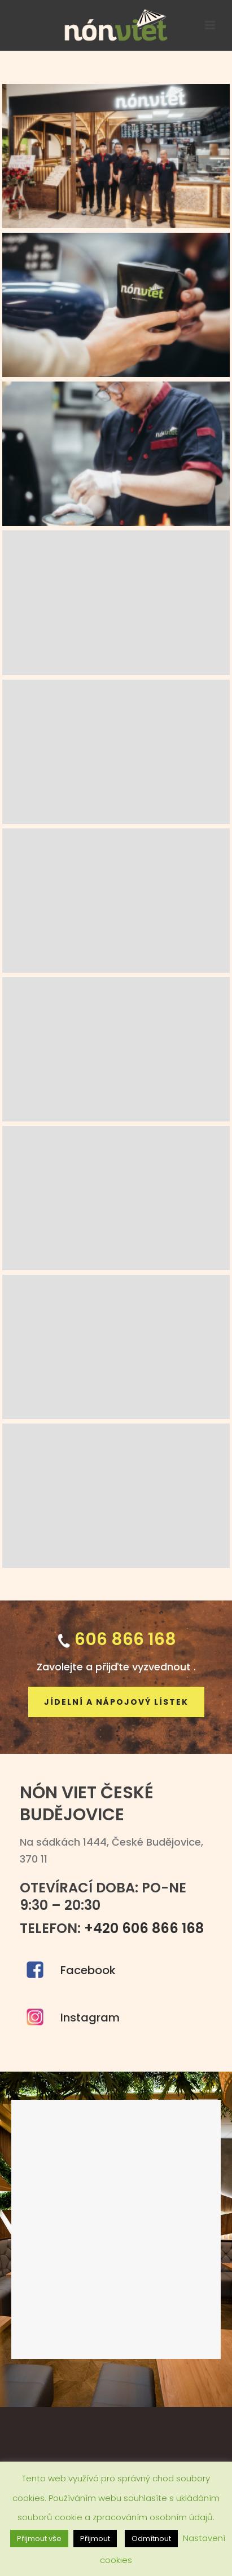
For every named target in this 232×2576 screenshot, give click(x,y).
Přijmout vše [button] (39, 2538)
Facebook (88, 1970)
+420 (144, 1928)
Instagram (90, 2017)
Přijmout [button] (95, 2538)
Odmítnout (151, 2538)
